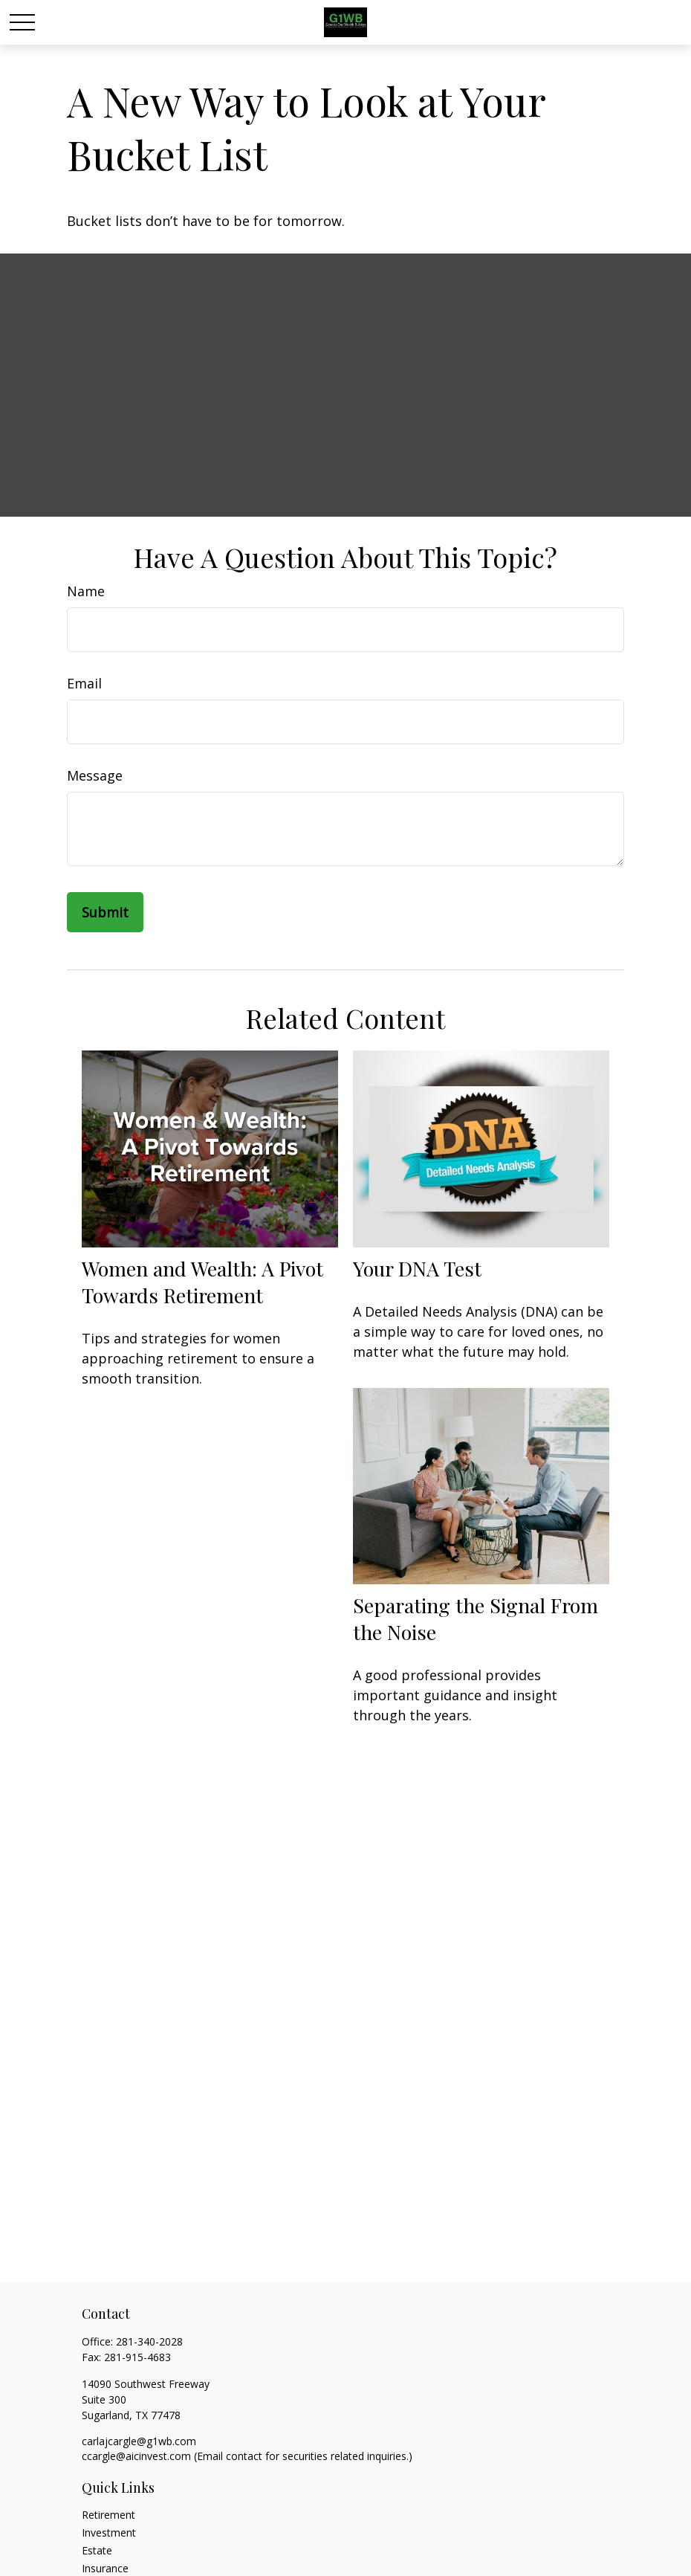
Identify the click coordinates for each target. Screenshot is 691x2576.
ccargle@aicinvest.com (136, 2456)
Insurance (105, 2568)
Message (95, 775)
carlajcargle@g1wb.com (139, 2441)
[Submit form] (105, 912)
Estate (97, 2550)
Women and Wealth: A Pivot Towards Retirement (202, 1281)
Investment (109, 2532)
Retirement (108, 2515)
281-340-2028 (149, 2341)
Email (84, 683)
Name (86, 591)
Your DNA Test (417, 1268)
